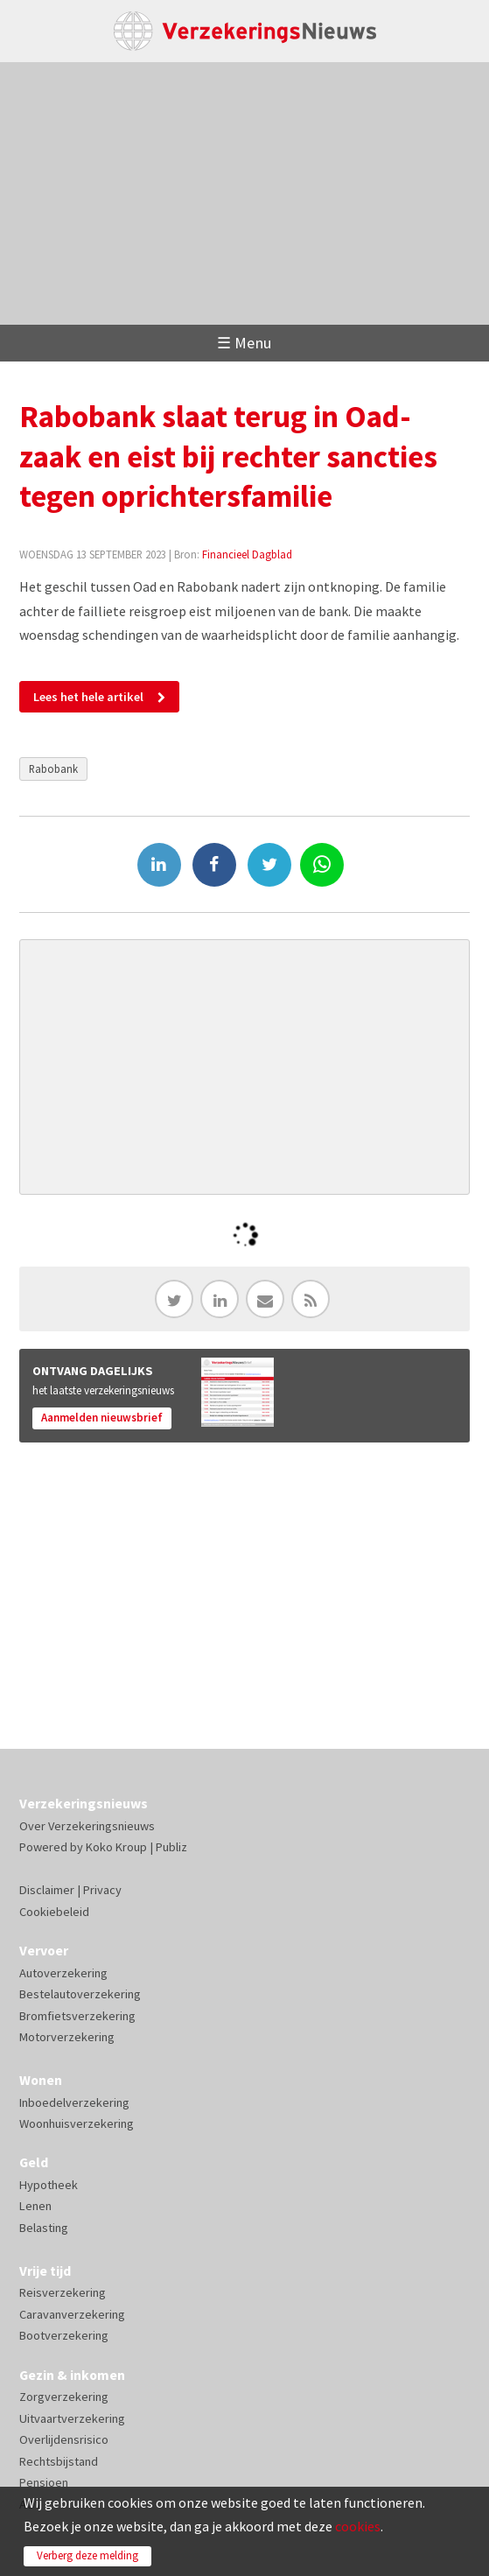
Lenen (35, 2206)
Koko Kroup (116, 1847)
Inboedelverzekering (74, 2102)
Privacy (102, 1890)
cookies (358, 2526)
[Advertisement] (244, 193)
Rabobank (53, 769)
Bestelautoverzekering (80, 1994)
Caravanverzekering (72, 2314)
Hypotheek (48, 2185)
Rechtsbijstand (58, 2461)
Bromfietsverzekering (77, 2016)
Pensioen (43, 2482)
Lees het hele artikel (88, 697)
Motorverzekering (67, 2037)
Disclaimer (46, 1890)
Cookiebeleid (54, 1912)
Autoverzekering (63, 1973)
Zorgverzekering (63, 2396)
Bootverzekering (63, 2335)
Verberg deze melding (87, 2555)
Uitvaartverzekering (72, 2418)
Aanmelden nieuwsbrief (102, 1417)
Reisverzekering (62, 2292)
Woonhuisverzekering (76, 2123)
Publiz (171, 1847)
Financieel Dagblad (247, 554)
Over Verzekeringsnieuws (87, 1826)
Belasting (43, 2228)
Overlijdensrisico (63, 2439)
